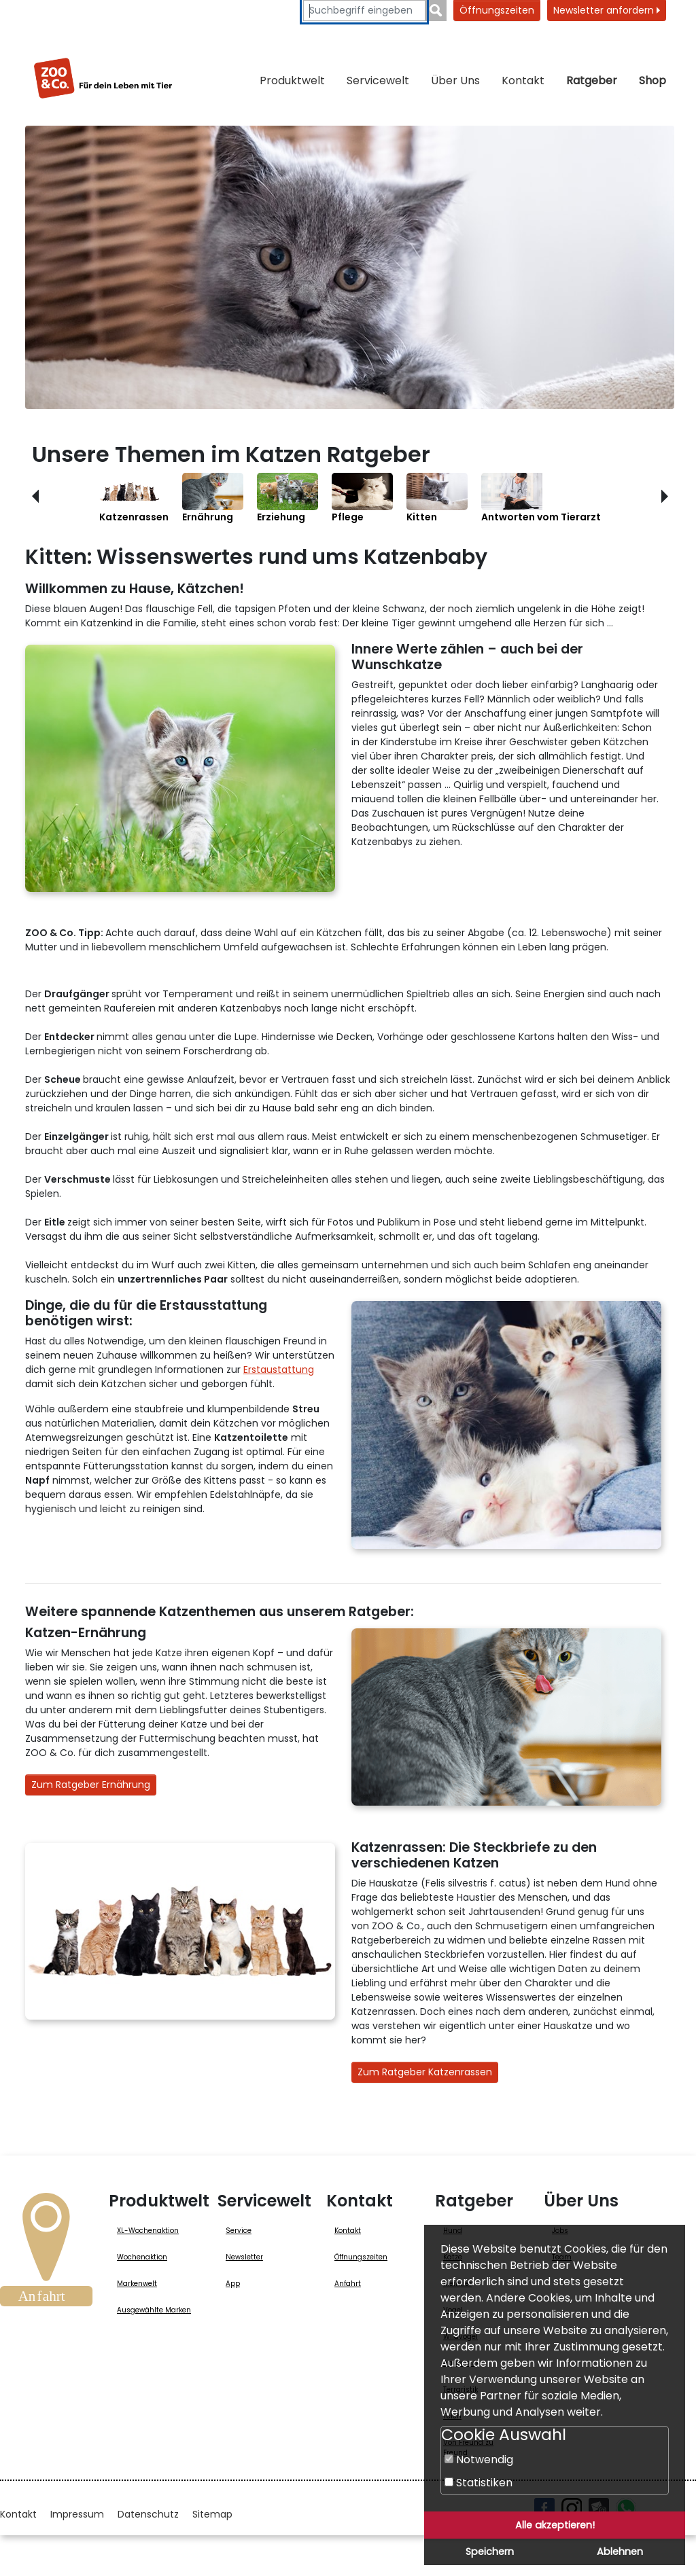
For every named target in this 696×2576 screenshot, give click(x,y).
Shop (652, 80)
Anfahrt (347, 2283)
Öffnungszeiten (496, 10)
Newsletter (244, 2257)
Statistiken (478, 2482)
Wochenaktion (142, 2257)
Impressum (77, 2514)
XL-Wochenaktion (148, 2230)
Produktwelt (292, 80)
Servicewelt (378, 80)
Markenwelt (137, 2283)
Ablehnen (620, 2551)
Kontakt (523, 80)
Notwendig (479, 2459)
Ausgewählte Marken (154, 2310)
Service (238, 2230)
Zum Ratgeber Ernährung (90, 1784)
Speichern (490, 2551)
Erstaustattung (278, 1369)
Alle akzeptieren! (555, 2525)
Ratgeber (591, 80)
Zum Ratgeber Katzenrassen (425, 2072)
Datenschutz (148, 2514)
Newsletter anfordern (606, 10)
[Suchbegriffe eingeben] (364, 10)
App (233, 2283)
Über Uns (455, 80)
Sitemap (212, 2514)
